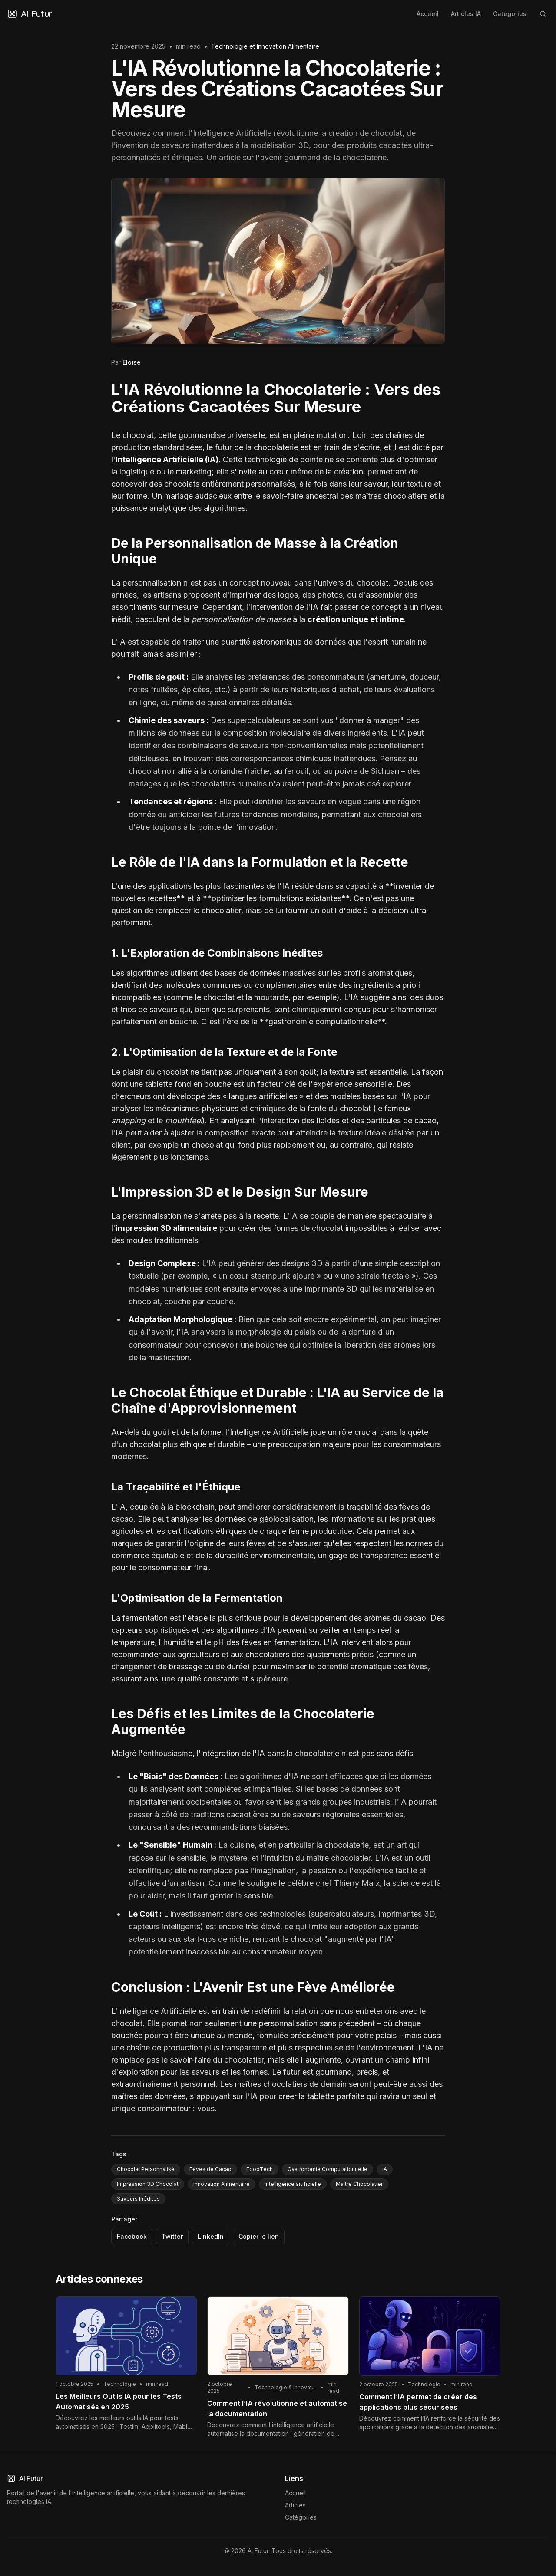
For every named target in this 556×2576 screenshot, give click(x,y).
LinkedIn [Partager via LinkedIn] (211, 2236)
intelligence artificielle (293, 2184)
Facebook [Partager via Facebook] (132, 2236)
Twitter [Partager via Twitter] (172, 2236)
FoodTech (259, 2169)
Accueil (428, 13)
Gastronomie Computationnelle (327, 2169)
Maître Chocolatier (359, 2184)
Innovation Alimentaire (221, 2184)
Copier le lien (258, 2236)
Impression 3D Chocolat (148, 2184)
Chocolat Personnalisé (146, 2169)
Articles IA (466, 13)
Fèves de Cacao (210, 2169)
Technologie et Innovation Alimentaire (265, 46)
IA (384, 2169)
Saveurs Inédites (138, 2198)
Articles (295, 2505)
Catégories (509, 13)
